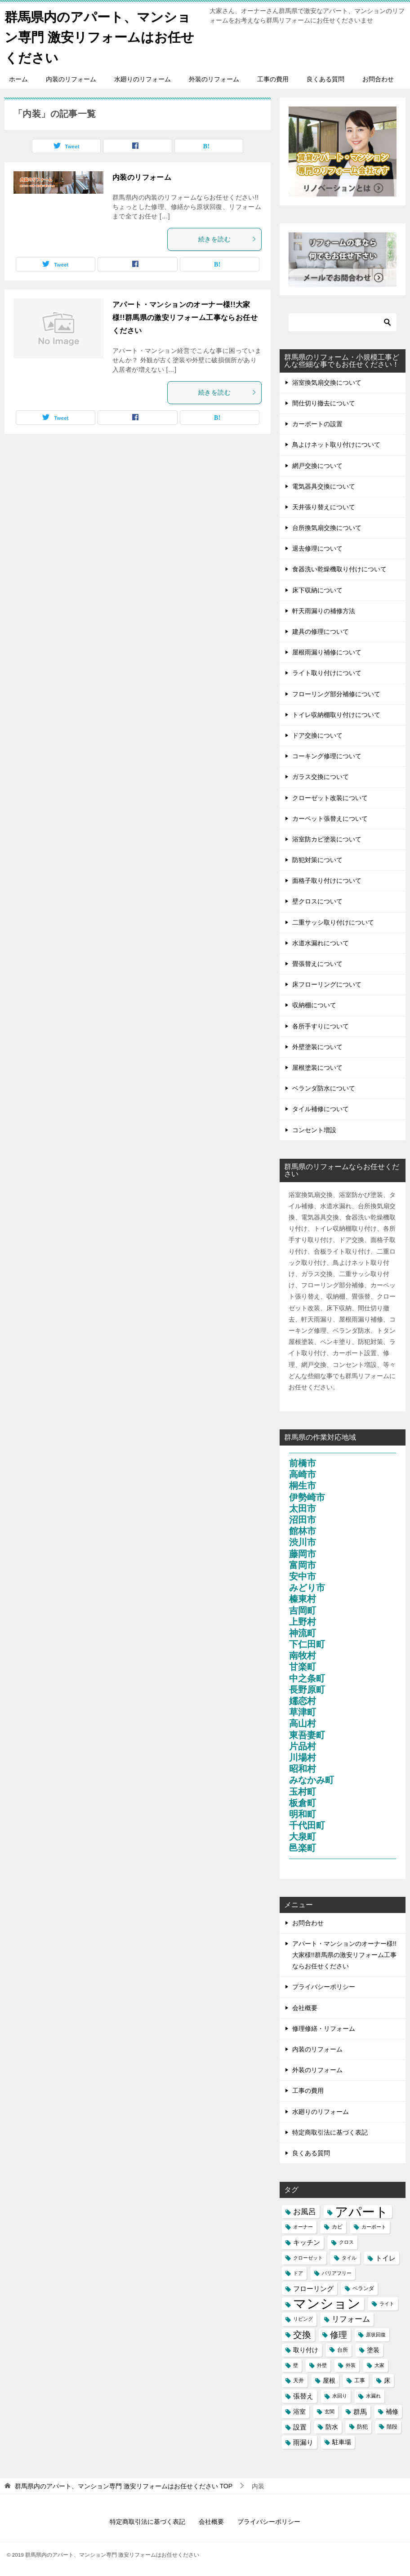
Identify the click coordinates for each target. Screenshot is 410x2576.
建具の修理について (320, 631)
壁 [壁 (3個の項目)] (295, 2364)
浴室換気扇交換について (326, 382)
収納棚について (314, 1005)
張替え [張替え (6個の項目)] (303, 2396)
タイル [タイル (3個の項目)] (349, 2257)
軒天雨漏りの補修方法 (323, 610)
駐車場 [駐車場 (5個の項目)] (341, 2441)
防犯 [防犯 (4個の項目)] (362, 2426)
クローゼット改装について (330, 797)
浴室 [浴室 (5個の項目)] (299, 2411)
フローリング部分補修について (336, 693)
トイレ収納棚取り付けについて (336, 714)
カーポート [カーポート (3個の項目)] (373, 2226)
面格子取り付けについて (326, 880)
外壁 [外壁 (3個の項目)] (322, 2364)
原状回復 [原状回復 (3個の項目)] (376, 2334)
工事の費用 (273, 78)
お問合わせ (378, 78)
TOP (123, 2485)
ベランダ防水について (323, 1087)
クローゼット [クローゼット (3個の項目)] (308, 2257)
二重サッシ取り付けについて (333, 921)
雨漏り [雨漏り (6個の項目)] (303, 2442)
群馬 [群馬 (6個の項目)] (360, 2411)
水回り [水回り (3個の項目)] (339, 2395)
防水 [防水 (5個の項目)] (331, 2426)
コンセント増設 (314, 1129)
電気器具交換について (323, 485)
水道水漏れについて (320, 942)
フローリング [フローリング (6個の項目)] (313, 2288)
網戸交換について (317, 465)
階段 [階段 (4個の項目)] (392, 2426)
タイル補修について (320, 1108)
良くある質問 (325, 78)
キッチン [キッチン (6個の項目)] (306, 2242)
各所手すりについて (320, 1025)
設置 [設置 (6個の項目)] (300, 2426)
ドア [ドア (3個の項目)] (298, 2272)
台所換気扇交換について (326, 527)
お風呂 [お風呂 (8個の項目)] (304, 2211)
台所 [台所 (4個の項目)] (342, 2349)
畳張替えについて (317, 963)
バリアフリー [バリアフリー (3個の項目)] (337, 2272)
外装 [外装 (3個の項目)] (351, 2364)
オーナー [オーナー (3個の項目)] (303, 2226)
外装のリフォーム (214, 78)
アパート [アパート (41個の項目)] (361, 2211)
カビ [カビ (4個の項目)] (337, 2227)
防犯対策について (317, 859)
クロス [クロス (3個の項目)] (346, 2242)
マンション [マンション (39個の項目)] (327, 2303)
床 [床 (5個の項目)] (387, 2380)
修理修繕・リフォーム (323, 2028)
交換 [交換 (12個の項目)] (302, 2334)
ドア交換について (317, 735)
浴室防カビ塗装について (326, 838)
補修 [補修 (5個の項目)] (392, 2411)
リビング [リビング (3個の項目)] (303, 2319)
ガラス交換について (320, 776)
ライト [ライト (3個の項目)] (386, 2303)
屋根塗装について (317, 1067)
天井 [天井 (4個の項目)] (298, 2380)
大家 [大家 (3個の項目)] (379, 2364)
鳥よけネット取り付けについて (336, 444)
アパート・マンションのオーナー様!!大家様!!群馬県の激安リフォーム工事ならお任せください (185, 317)
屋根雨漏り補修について (326, 651)
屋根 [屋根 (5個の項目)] (329, 2380)
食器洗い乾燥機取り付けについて (339, 569)
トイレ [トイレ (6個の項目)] (385, 2257)
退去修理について (317, 548)
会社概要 (304, 2007)
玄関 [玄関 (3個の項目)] (329, 2411)
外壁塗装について (317, 1046)
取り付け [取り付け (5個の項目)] (305, 2349)
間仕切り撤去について (323, 402)
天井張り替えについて (323, 506)
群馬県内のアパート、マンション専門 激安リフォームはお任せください (102, 35)
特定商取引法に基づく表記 (330, 2132)
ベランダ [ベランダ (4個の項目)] (363, 2288)
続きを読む (227, 238)
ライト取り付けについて (326, 672)
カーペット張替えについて (330, 818)
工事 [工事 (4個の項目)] (359, 2380)
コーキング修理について (326, 755)
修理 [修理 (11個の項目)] (338, 2334)
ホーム (18, 78)
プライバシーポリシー (323, 1986)
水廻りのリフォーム (142, 78)
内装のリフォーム (71, 78)
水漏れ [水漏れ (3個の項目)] (373, 2395)
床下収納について (317, 589)
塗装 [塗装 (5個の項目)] (373, 2349)
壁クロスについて (317, 901)
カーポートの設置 (317, 423)
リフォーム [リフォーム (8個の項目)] (351, 2319)
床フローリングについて (326, 984)
